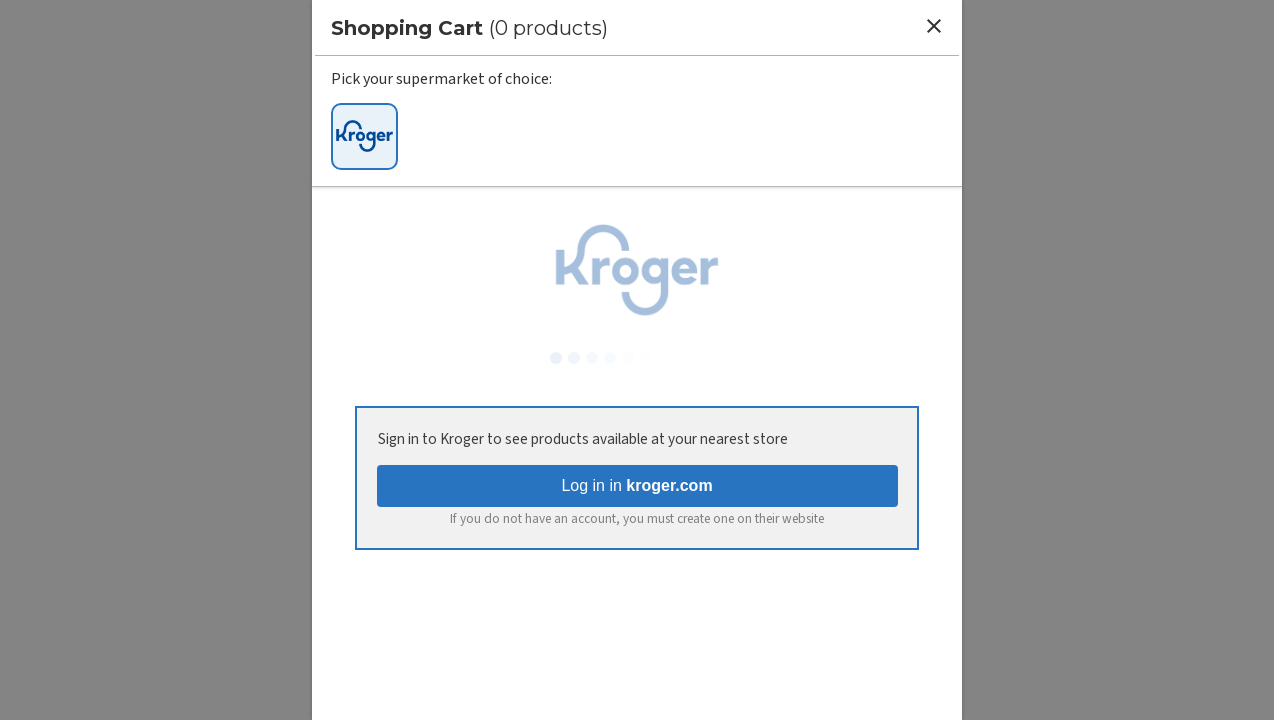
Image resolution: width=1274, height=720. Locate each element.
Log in (636, 485)
